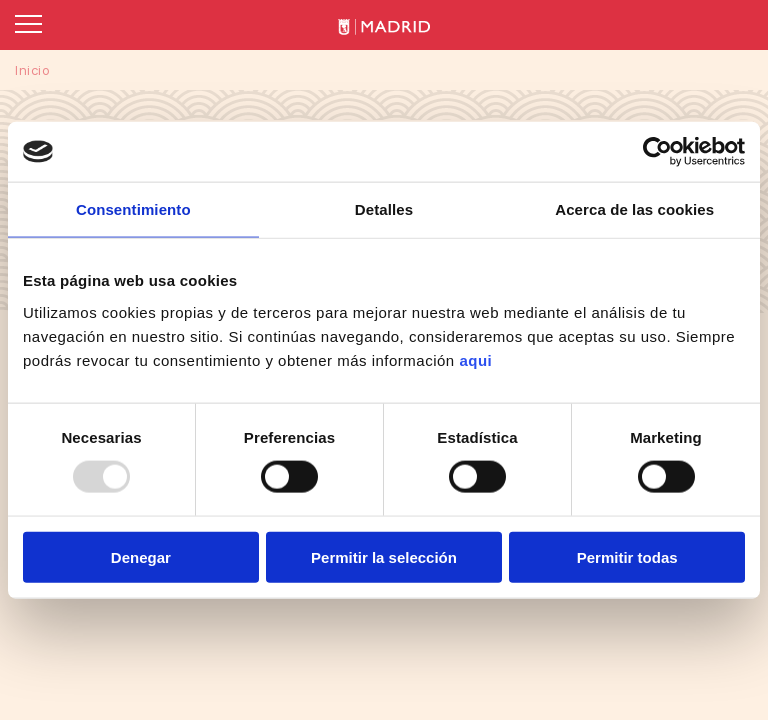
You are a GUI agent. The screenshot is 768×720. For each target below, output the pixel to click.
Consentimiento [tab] (133, 209)
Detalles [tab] (384, 209)
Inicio (32, 70)
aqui (475, 359)
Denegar (141, 556)
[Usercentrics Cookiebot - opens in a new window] (657, 152)
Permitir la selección (384, 556)
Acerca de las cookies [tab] (634, 209)
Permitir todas (627, 556)
